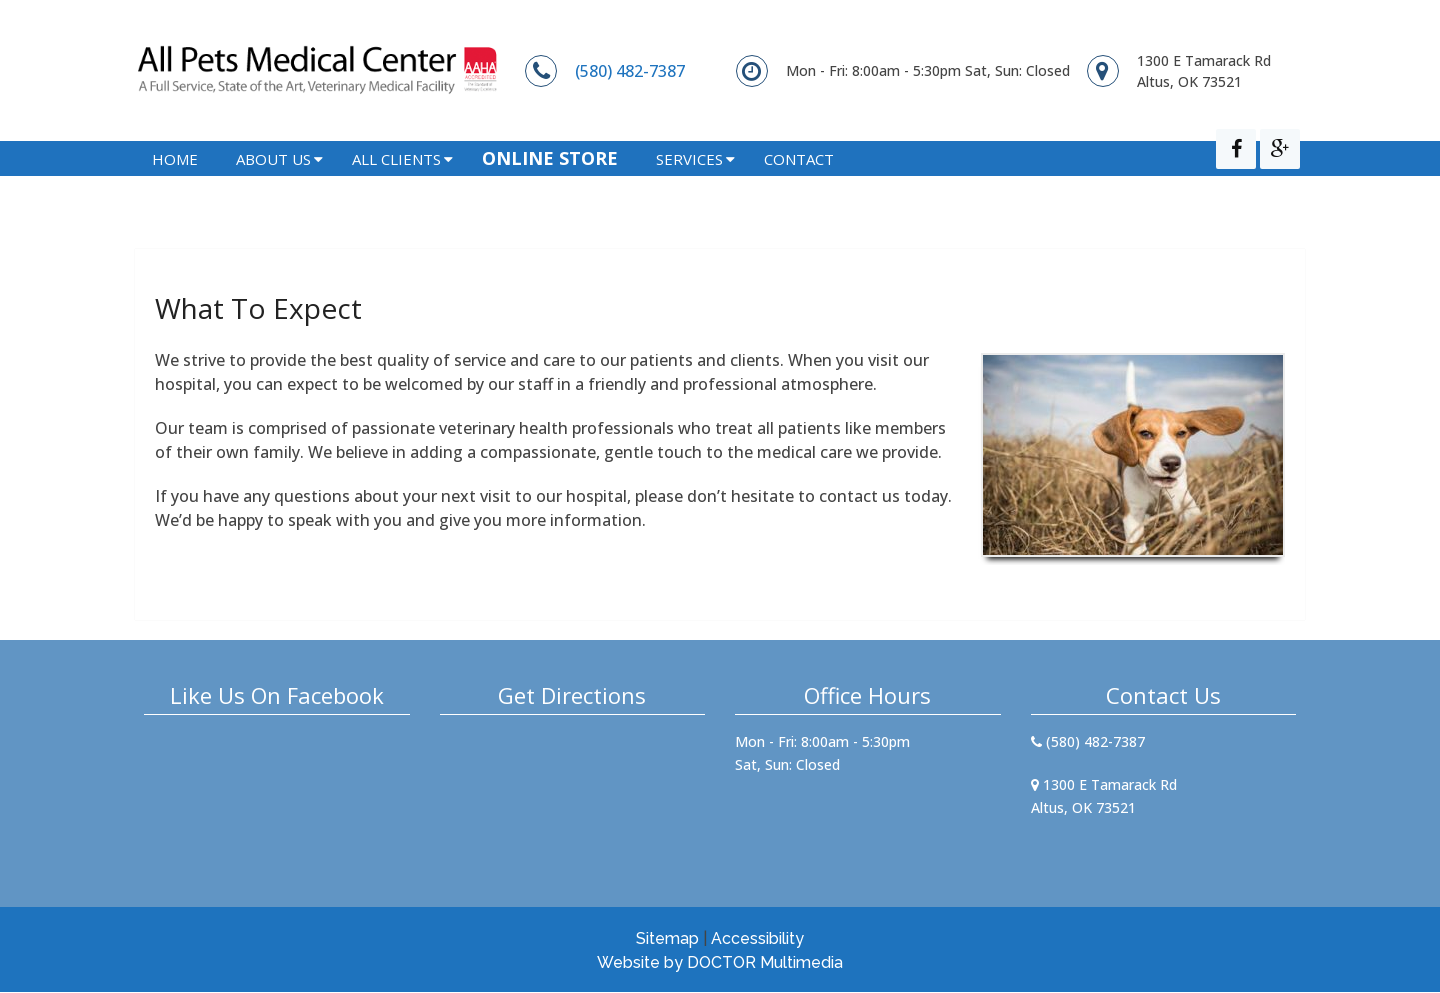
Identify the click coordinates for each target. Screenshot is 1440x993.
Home (175, 186)
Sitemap (667, 939)
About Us (273, 186)
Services (689, 186)
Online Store (550, 185)
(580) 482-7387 (630, 71)
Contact (799, 186)
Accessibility (757, 939)
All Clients (396, 186)
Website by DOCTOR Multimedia (720, 963)
